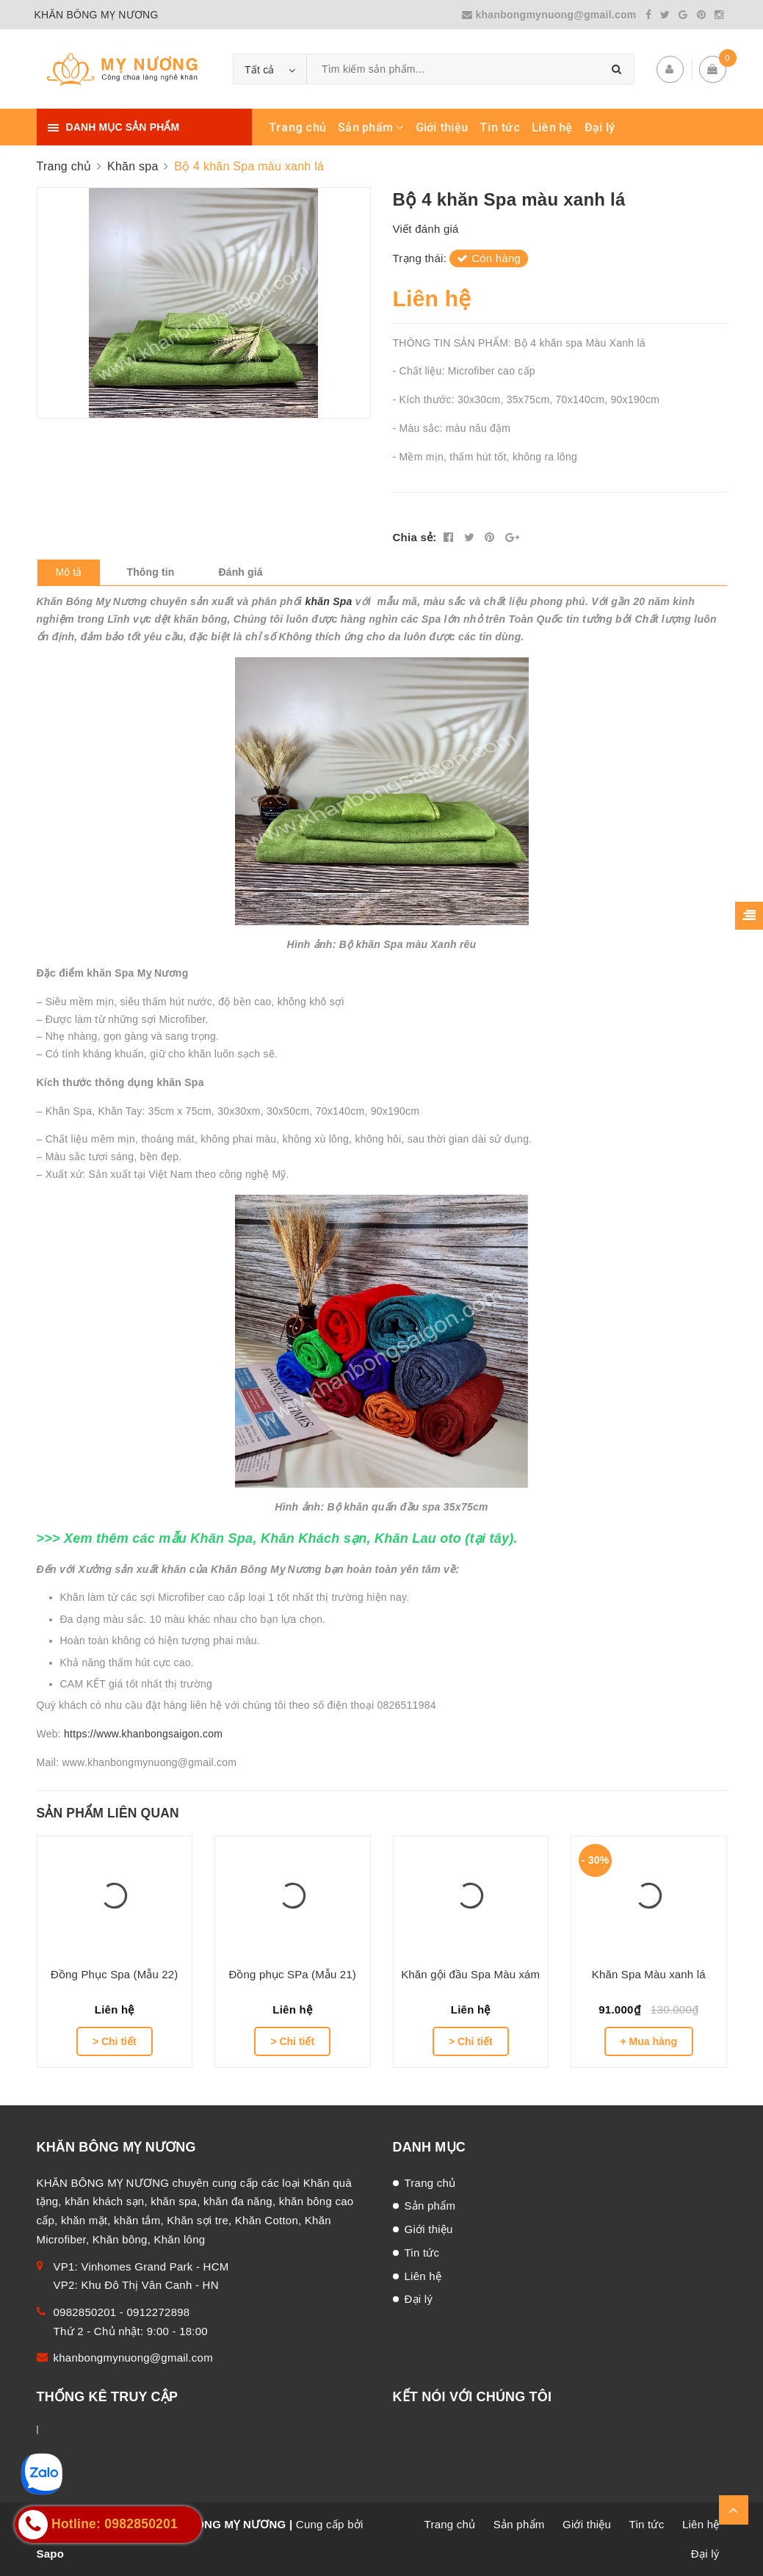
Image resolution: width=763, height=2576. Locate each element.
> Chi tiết (115, 2041)
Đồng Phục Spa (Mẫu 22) (114, 1974)
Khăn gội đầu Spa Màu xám (470, 1974)
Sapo (51, 2553)
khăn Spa (330, 601)
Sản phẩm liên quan (108, 1813)
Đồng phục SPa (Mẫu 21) (292, 1974)
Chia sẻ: (415, 537)
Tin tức (500, 127)
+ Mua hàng (649, 2041)
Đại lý (600, 127)
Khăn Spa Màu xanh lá (649, 1974)
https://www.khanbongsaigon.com (143, 1734)
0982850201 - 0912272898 (122, 2312)
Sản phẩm (371, 127)
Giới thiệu (442, 127)
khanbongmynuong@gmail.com (551, 15)
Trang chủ (297, 127)
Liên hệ (552, 127)
